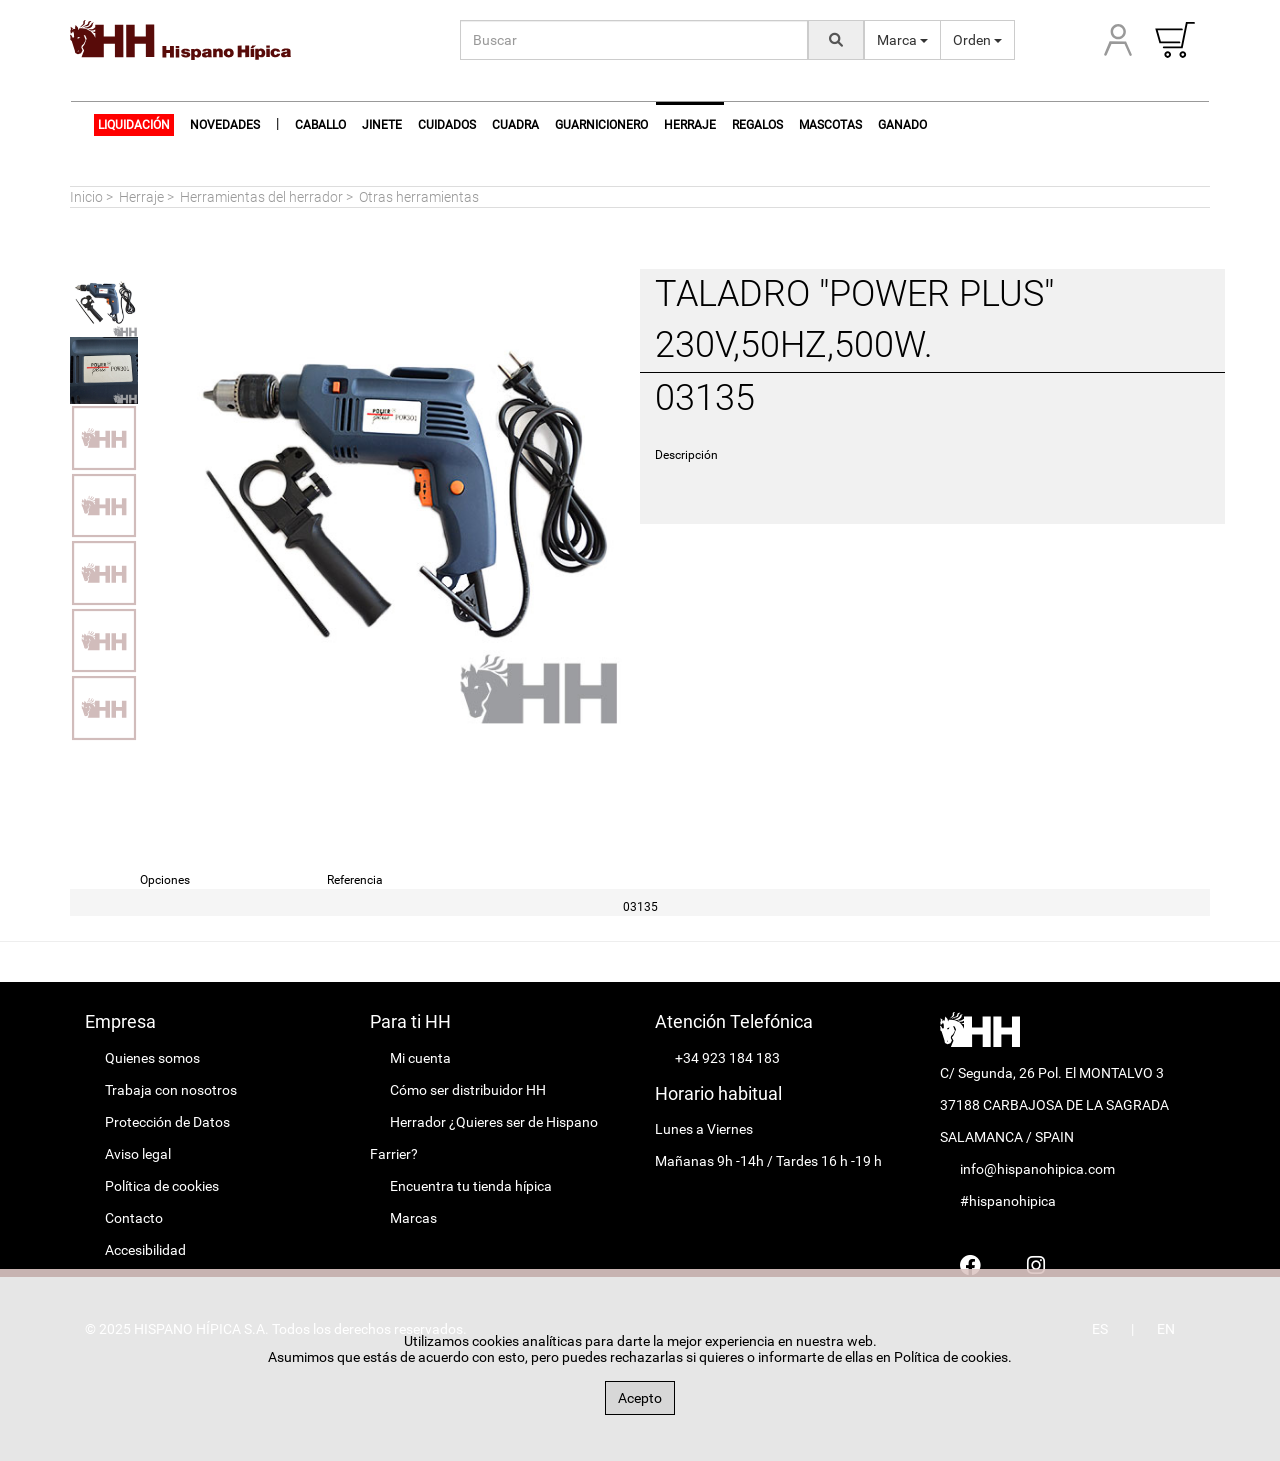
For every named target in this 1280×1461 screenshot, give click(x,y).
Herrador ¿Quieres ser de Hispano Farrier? (484, 1138)
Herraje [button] (690, 125)
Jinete (382, 125)
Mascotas (830, 125)
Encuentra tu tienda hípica (471, 1186)
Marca (902, 40)
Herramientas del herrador (261, 197)
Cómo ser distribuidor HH (468, 1090)
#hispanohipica (1008, 1201)
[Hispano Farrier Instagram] (1036, 1265)
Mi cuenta (420, 1058)
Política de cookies (162, 1186)
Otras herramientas (419, 197)
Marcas (413, 1218)
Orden (977, 40)
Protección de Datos (167, 1122)
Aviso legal (138, 1154)
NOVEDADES (225, 125)
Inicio (86, 197)
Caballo (320, 125)
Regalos (757, 125)
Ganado (902, 125)
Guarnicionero (601, 125)
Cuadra (515, 125)
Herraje (141, 197)
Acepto (640, 1398)
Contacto (134, 1218)
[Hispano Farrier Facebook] (970, 1265)
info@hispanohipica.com (1037, 1169)
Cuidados (447, 125)
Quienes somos (152, 1058)
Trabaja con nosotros (171, 1090)
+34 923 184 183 (727, 1058)
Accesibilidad (145, 1250)
